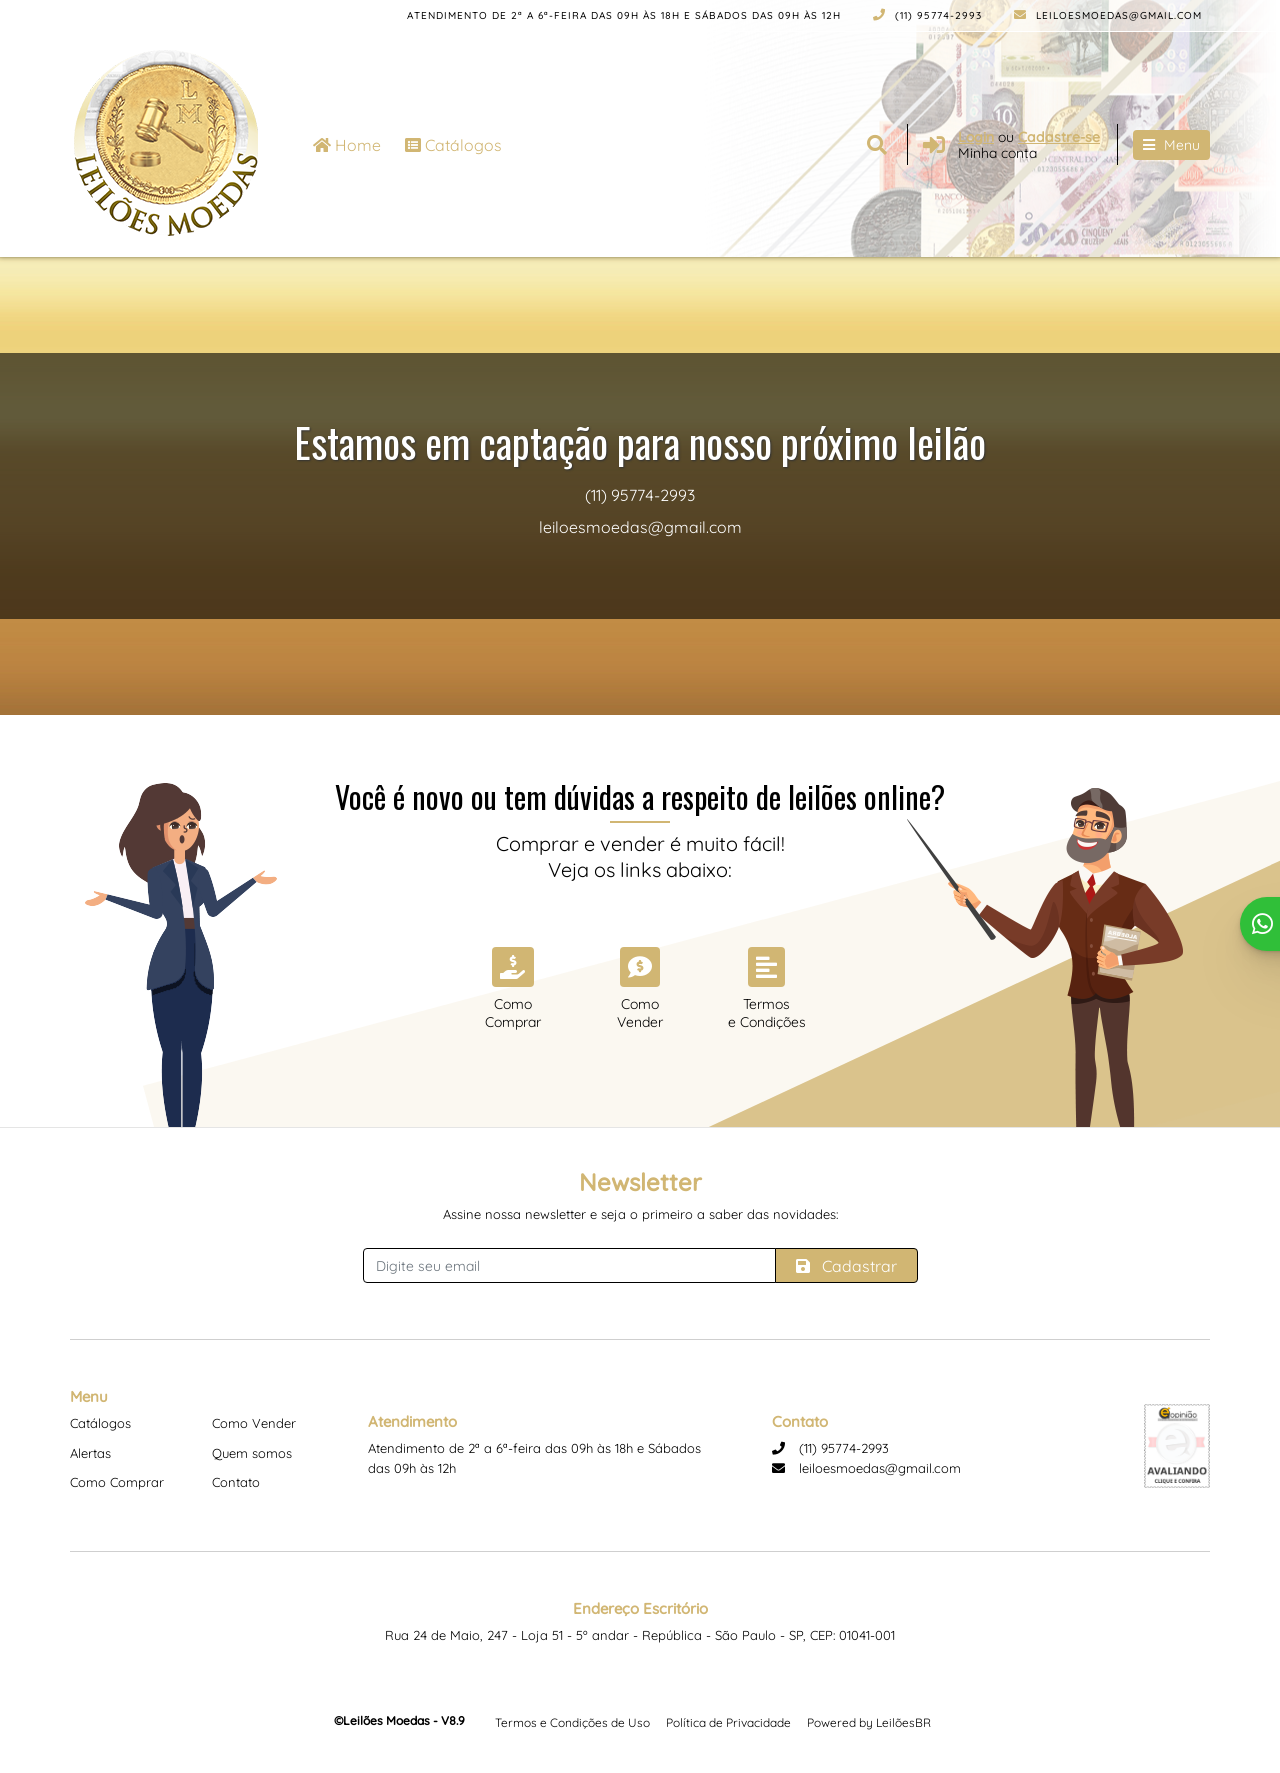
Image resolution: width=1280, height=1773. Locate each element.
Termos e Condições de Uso (572, 1722)
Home (347, 145)
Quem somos (252, 1453)
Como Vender (254, 1423)
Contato (236, 1482)
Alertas (90, 1453)
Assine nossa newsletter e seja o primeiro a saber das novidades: (640, 1214)
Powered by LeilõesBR (869, 1722)
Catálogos (453, 145)
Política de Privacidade (728, 1722)
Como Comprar (117, 1482)
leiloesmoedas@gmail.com (1108, 15)
